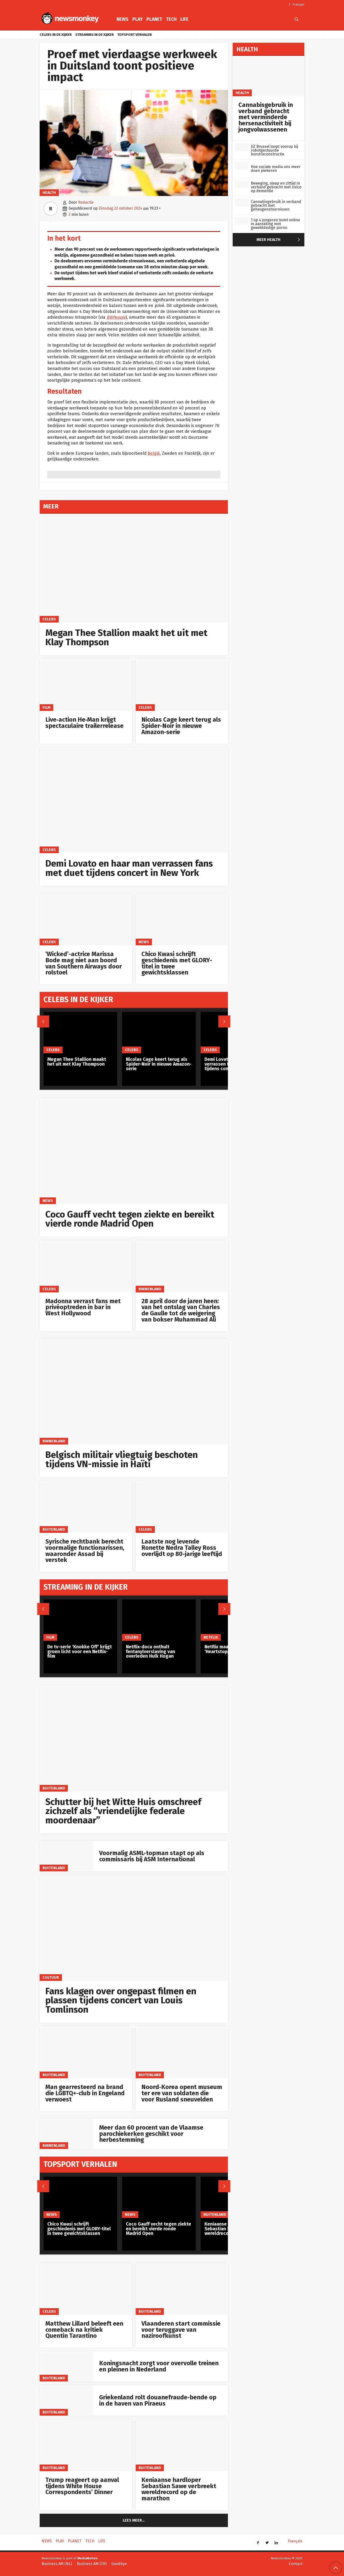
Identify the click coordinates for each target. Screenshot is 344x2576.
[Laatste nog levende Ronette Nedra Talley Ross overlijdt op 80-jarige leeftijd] (182, 1507)
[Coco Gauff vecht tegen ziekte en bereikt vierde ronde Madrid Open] (134, 1151)
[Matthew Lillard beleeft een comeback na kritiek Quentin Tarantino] (86, 2289)
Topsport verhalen (134, 35)
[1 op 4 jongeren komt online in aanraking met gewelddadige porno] (242, 221)
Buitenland (54, 1529)
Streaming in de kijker (94, 35)
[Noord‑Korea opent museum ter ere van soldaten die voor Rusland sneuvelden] (182, 2052)
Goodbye (119, 2563)
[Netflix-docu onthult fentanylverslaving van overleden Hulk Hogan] (159, 1620)
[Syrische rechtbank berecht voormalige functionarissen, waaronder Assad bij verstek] (86, 1507)
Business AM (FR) (92, 2563)
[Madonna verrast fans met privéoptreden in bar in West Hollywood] (86, 1266)
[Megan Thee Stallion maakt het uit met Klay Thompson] (134, 570)
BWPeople (116, 317)
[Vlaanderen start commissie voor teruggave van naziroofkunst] (182, 2289)
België (154, 453)
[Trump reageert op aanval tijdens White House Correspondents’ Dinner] (86, 2445)
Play (137, 19)
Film (46, 707)
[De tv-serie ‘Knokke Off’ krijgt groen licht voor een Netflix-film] (80, 1620)
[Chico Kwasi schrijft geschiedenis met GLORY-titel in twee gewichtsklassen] (182, 919)
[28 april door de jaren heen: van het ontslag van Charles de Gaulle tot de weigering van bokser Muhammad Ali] (182, 1266)
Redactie (86, 202)
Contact (295, 2563)
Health (49, 192)
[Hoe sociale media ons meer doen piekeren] (242, 166)
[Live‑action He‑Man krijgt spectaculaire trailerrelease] (86, 685)
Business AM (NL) (57, 2563)
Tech (171, 19)
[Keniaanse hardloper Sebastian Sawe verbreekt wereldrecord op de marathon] (182, 2445)
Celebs (49, 619)
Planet (154, 19)
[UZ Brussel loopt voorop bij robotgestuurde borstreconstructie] (242, 147)
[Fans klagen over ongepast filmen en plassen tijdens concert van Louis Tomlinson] (134, 1928)
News (123, 19)
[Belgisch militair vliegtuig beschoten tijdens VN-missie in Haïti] (134, 1391)
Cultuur (51, 1977)
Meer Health (279, 240)
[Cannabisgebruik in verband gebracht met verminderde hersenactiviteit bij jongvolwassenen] (268, 76)
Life (184, 19)
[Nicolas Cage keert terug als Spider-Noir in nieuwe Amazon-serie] (182, 685)
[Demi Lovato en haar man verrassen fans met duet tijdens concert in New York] (134, 800)
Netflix (211, 1637)
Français (298, 4)
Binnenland (150, 1289)
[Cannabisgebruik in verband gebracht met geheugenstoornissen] (242, 202)
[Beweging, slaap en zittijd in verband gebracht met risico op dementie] (242, 184)
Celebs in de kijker (56, 35)
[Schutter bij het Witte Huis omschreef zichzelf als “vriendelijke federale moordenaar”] (134, 1739)
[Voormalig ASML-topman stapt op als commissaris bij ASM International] (66, 1856)
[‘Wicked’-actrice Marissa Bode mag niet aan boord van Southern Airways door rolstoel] (86, 919)
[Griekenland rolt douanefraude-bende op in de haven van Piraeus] (66, 2400)
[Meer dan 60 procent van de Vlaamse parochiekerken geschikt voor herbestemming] (66, 2134)
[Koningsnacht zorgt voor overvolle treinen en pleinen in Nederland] (66, 2366)
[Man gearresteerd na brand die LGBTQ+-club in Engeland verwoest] (86, 2052)
